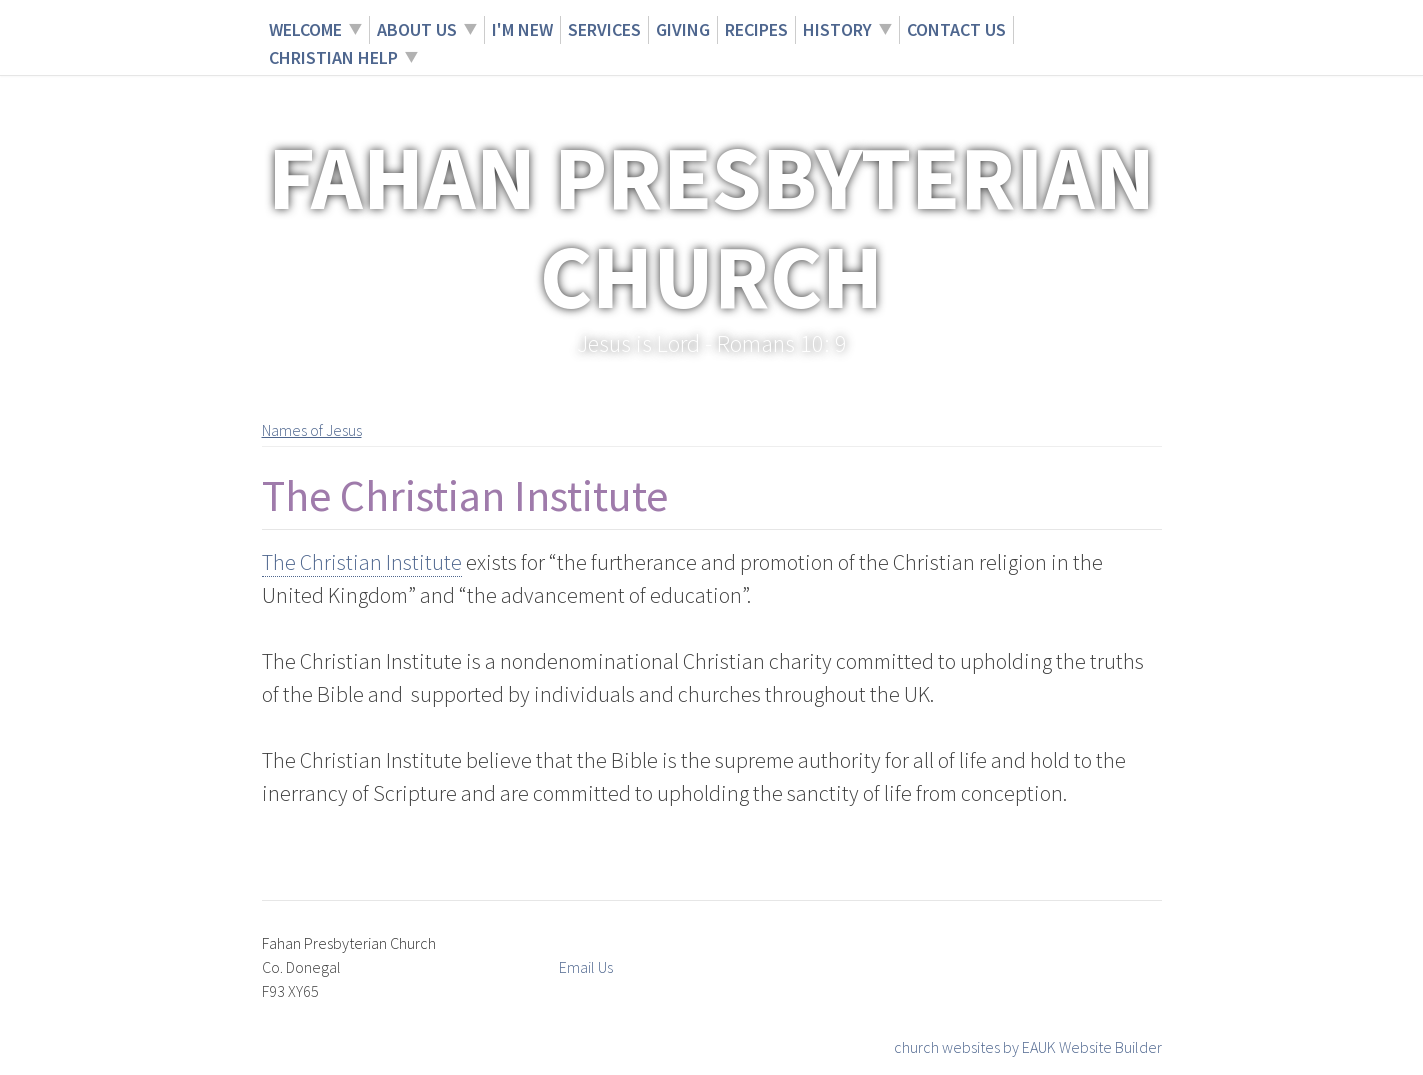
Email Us (586, 967)
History (837, 29)
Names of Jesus (312, 430)
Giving (683, 29)
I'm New (522, 29)
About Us (417, 29)
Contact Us (956, 29)
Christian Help (333, 57)
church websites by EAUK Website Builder (1028, 1047)
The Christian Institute (362, 562)
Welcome (305, 29)
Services (604, 29)
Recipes (756, 29)
